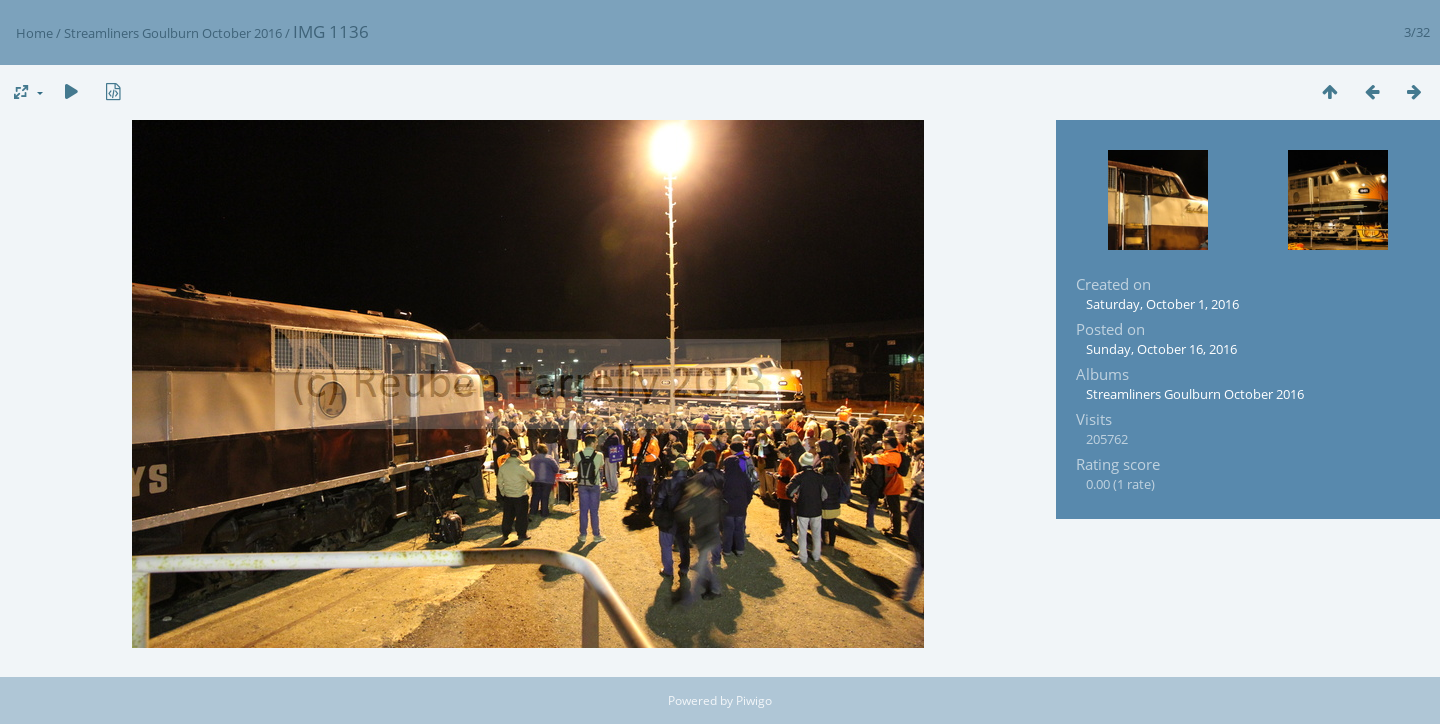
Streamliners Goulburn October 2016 (173, 33)
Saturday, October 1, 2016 (1162, 304)
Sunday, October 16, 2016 (1161, 349)
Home (34, 33)
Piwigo (754, 700)
